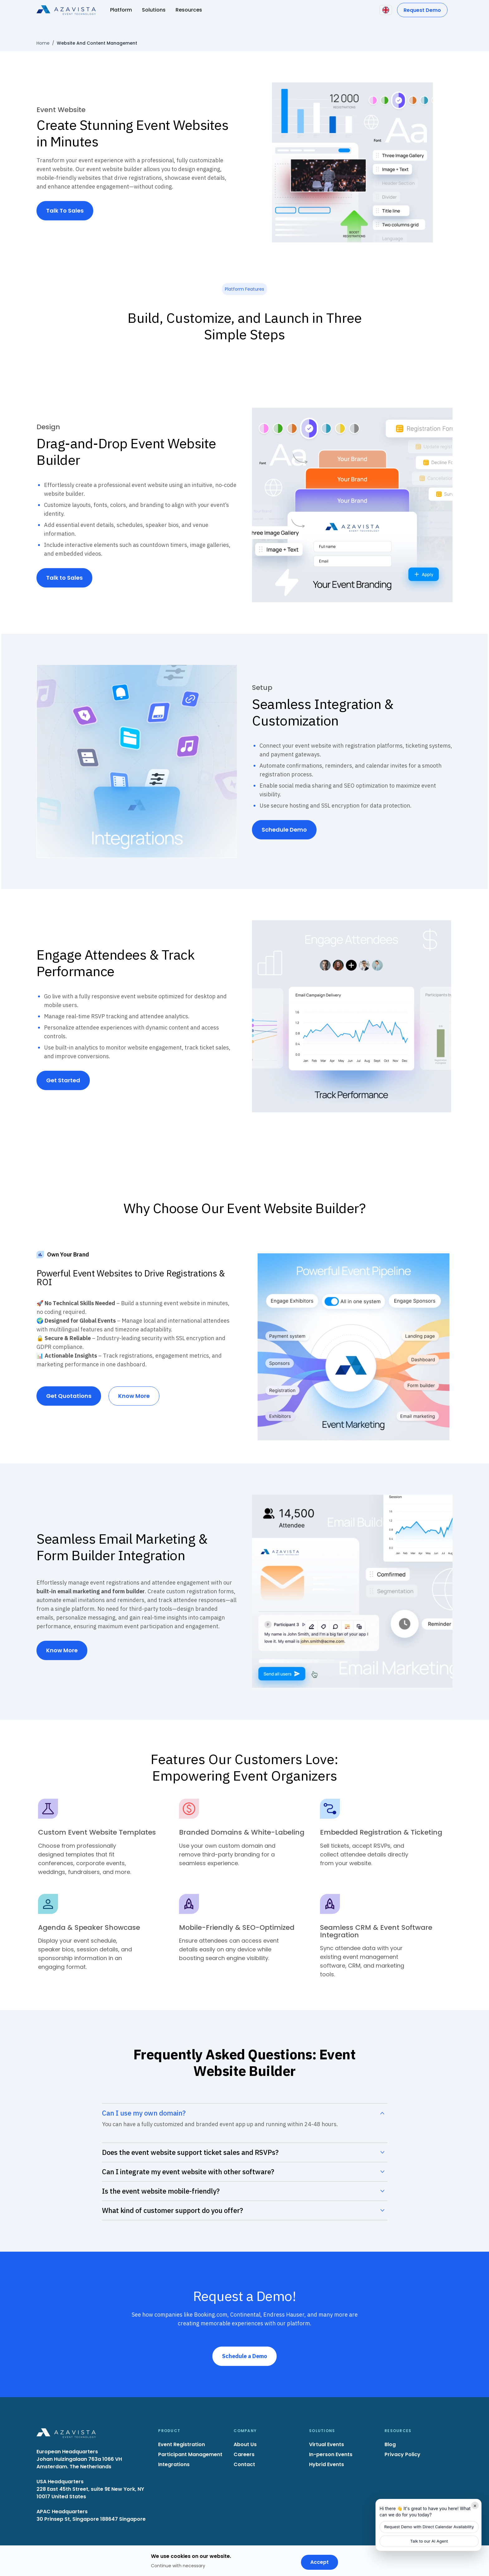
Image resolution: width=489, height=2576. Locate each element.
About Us (245, 2444)
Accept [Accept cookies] (319, 2562)
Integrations (174, 2464)
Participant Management (190, 2454)
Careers (244, 2454)
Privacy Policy (402, 2454)
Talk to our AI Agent (429, 2541)
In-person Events (330, 2454)
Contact (244, 2464)
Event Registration (181, 2444)
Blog (390, 2444)
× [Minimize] (475, 2505)
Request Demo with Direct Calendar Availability (429, 2526)
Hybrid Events (326, 2464)
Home (43, 43)
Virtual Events (326, 2444)
